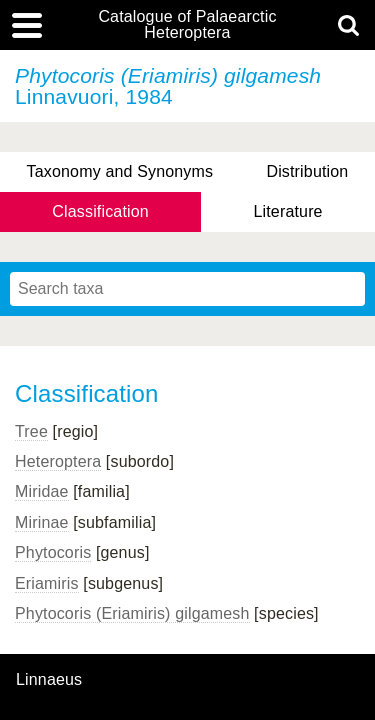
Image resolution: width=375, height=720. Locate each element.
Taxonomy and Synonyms (120, 171)
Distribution (307, 171)
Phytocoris (53, 552)
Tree (31, 431)
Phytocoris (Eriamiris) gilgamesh (132, 613)
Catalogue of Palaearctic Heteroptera (187, 25)
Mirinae (42, 522)
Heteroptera (58, 461)
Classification (100, 211)
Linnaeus (49, 680)
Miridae (42, 491)
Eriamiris (47, 583)
